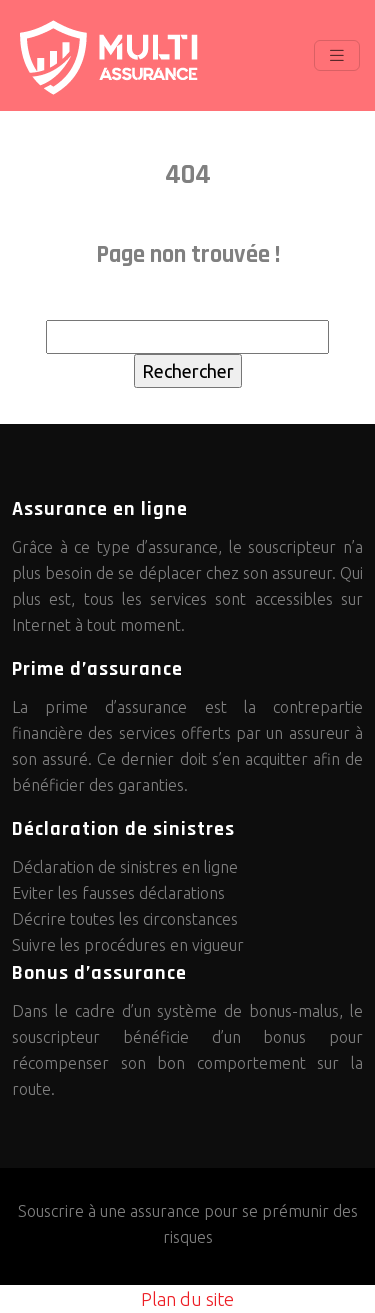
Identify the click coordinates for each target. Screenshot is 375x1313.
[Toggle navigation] (337, 55)
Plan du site (187, 1299)
